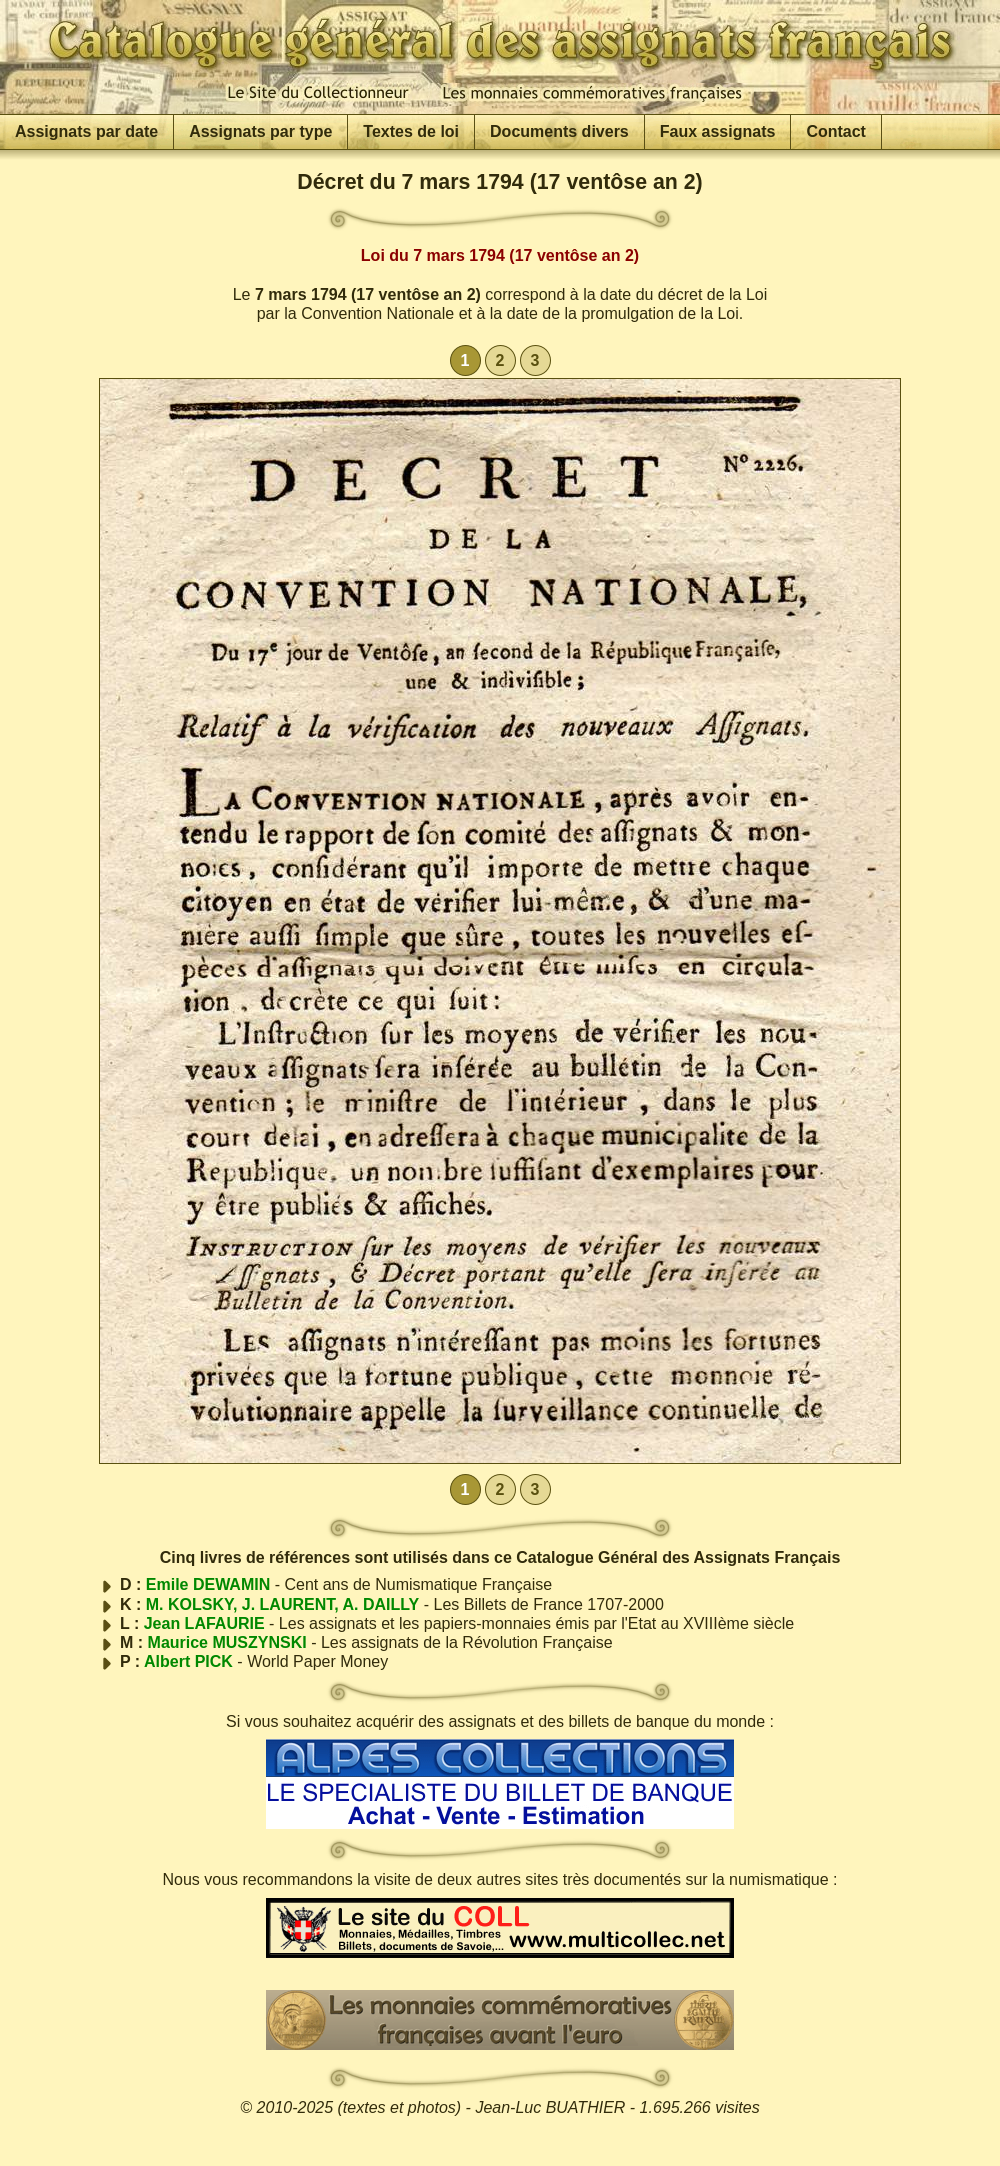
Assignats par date (86, 131)
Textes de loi (411, 131)
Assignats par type (260, 131)
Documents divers (559, 131)
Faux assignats (718, 131)
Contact (836, 131)
